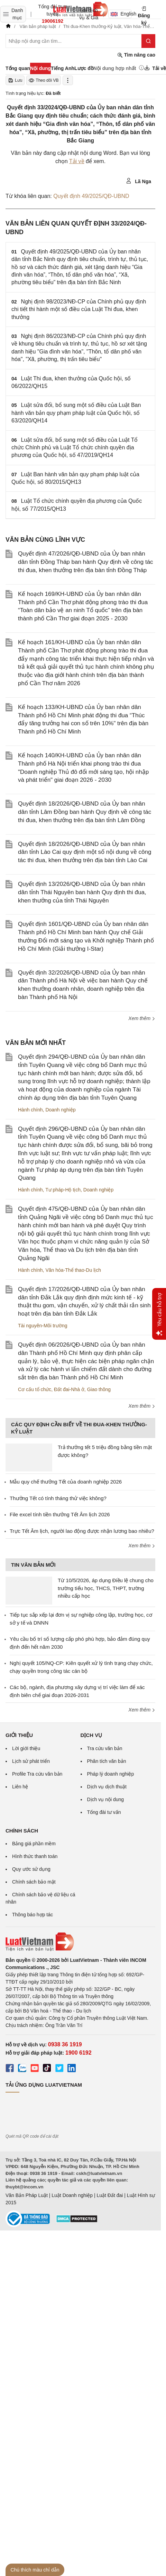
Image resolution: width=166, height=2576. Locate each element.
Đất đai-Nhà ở (69, 1389)
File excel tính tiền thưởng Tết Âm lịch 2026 (60, 1514)
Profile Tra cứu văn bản (37, 1774)
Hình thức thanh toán (34, 1856)
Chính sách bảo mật (34, 1882)
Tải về (76, 161)
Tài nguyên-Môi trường (42, 1325)
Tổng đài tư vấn (104, 1812)
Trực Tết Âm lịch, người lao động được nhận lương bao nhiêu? (82, 1531)
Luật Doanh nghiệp (72, 2195)
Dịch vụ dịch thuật (107, 1786)
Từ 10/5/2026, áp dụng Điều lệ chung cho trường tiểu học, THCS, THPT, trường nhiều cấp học (106, 1588)
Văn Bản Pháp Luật (27, 2195)
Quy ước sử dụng (31, 1869)
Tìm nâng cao (136, 55)
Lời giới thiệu (26, 1748)
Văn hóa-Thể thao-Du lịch (73, 1270)
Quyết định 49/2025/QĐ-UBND (91, 196)
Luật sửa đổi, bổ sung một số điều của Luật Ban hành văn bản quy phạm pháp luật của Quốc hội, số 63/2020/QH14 (76, 412)
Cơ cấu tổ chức (34, 1389)
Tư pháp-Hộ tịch (63, 1189)
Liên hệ (20, 1786)
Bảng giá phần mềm (34, 1843)
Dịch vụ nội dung (105, 1799)
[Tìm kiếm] (148, 41)
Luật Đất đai (109, 2195)
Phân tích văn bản (106, 1761)
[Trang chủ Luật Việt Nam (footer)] (80, 1942)
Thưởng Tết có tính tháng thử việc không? (58, 1498)
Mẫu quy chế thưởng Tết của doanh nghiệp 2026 (66, 1482)
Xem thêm (141, 1018)
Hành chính (30, 1109)
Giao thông (99, 1389)
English (121, 14)
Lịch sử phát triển (31, 1761)
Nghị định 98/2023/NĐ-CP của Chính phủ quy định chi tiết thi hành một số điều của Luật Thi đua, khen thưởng (78, 309)
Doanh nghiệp (60, 1109)
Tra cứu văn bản (104, 1748)
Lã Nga (138, 181)
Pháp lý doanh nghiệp (110, 1774)
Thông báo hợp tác (32, 1914)
